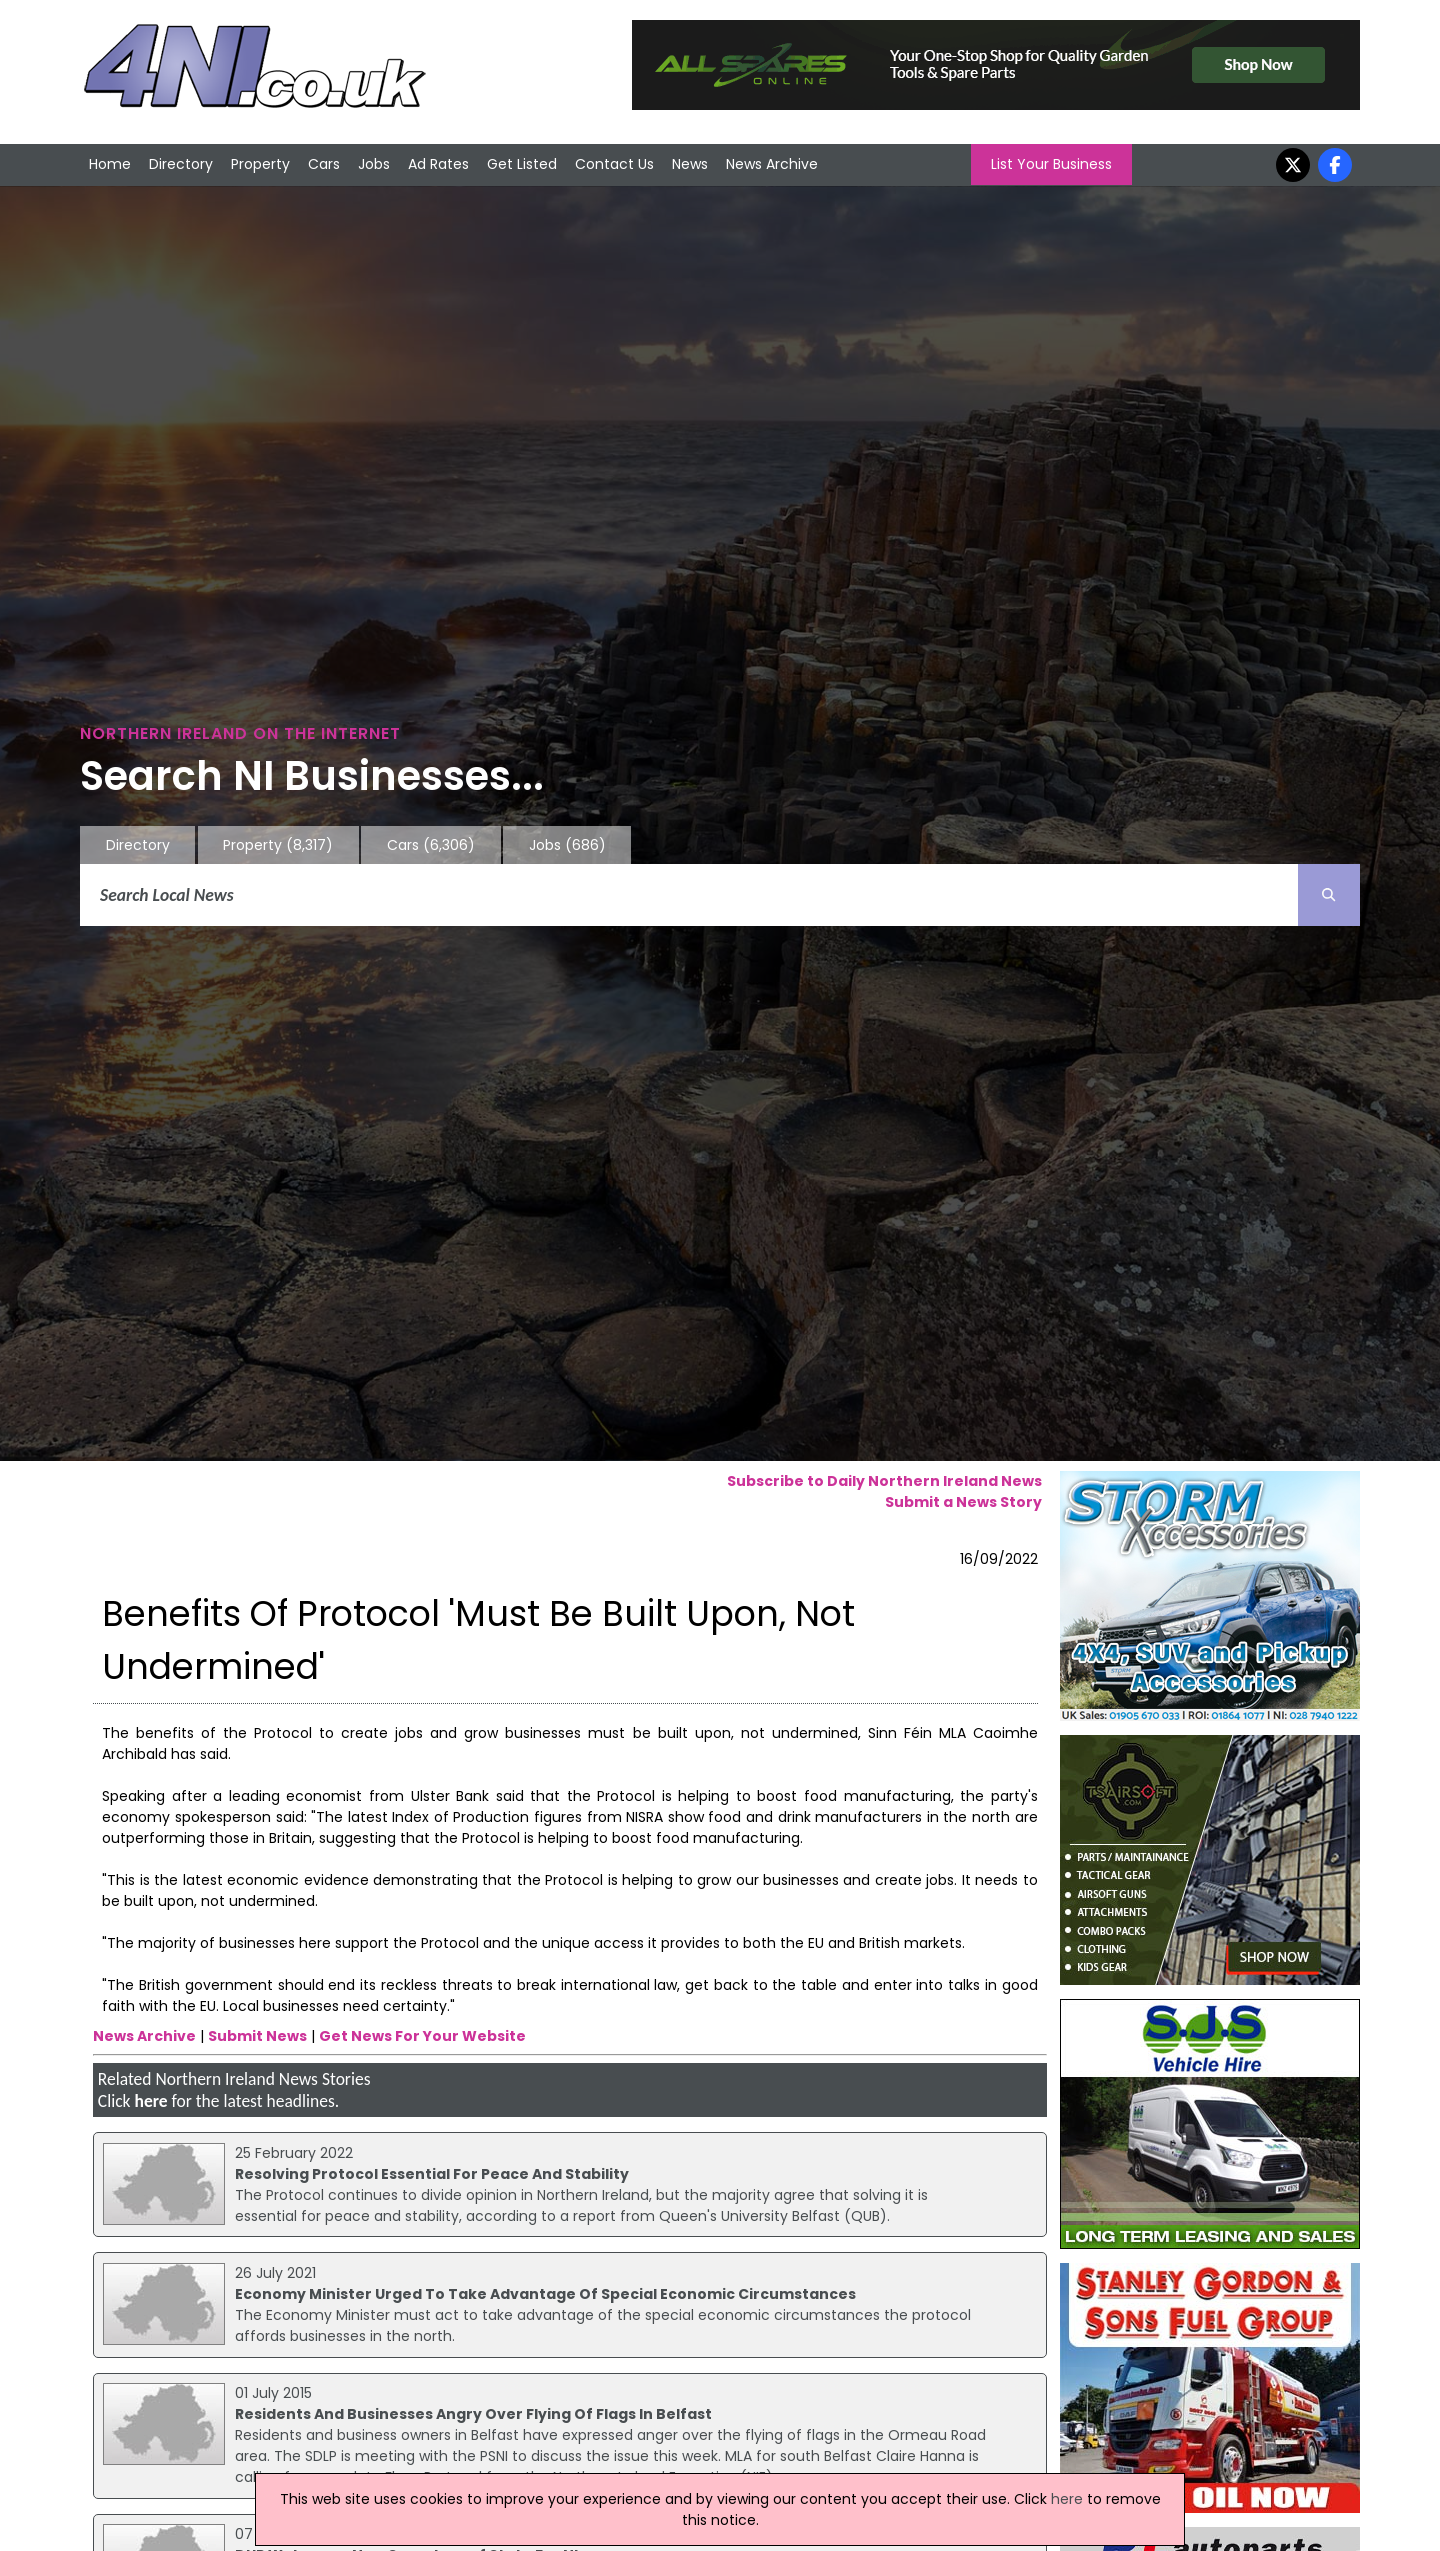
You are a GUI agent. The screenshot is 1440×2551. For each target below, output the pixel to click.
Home (110, 164)
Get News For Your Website (422, 2036)
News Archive (772, 164)
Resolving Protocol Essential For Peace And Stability (432, 2174)
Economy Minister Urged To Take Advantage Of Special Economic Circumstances (545, 2294)
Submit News (257, 2036)
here (150, 2101)
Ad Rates (438, 164)
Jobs (374, 164)
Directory (181, 164)
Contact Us (614, 164)
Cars (324, 164)
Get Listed (522, 164)
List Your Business (1051, 164)
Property (260, 164)
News (690, 164)
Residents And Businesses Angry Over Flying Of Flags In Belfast (473, 2414)
